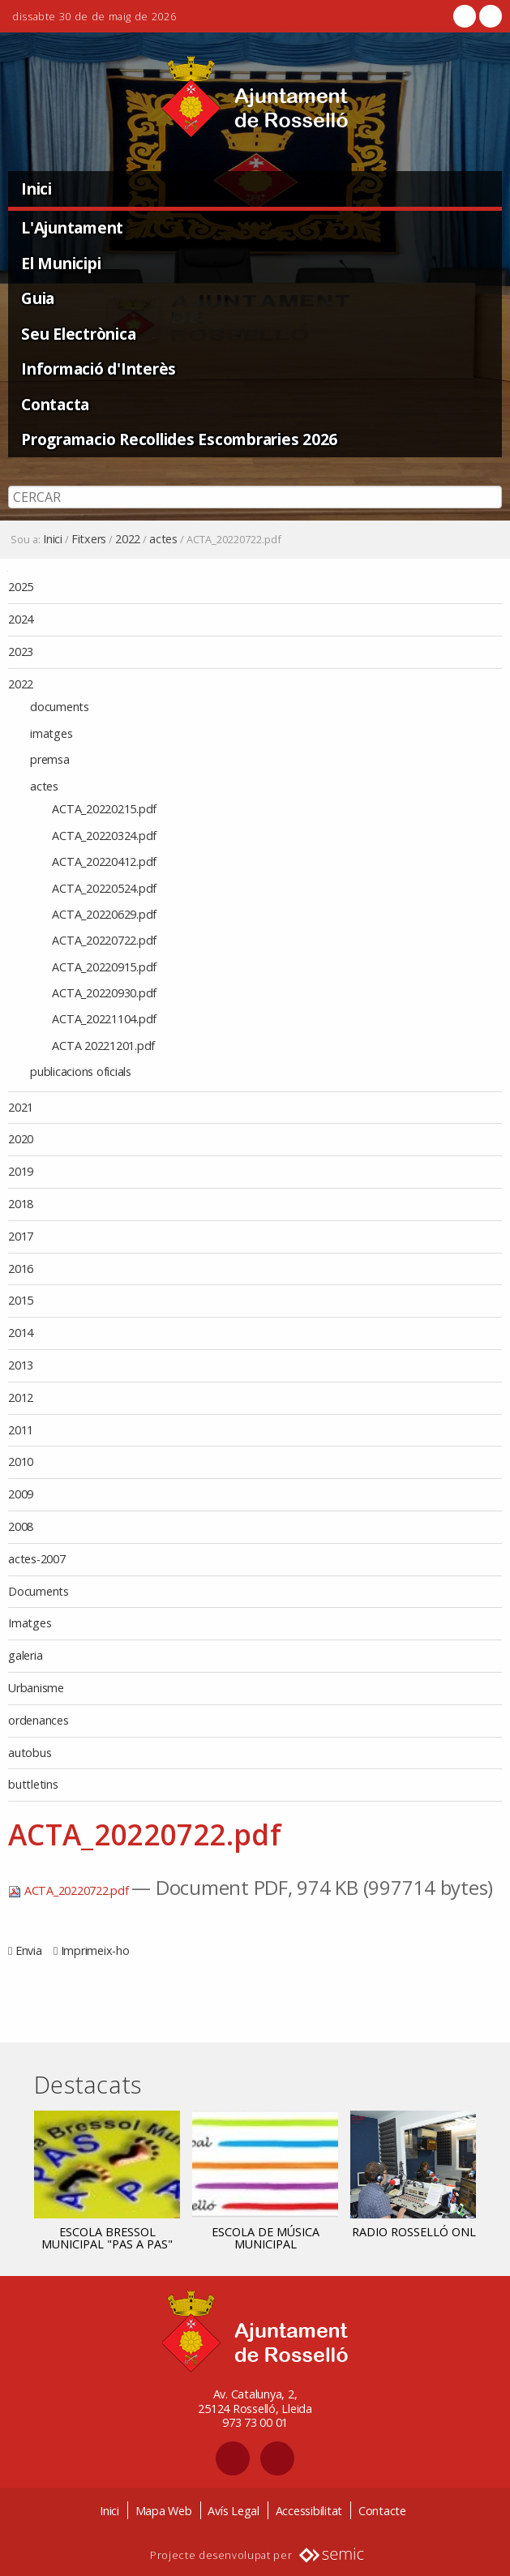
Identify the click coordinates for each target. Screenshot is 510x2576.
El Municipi (61, 263)
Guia (37, 298)
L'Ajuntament (72, 227)
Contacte (382, 2510)
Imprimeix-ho (95, 1950)
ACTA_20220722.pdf (69, 1890)
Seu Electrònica (78, 334)
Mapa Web (163, 2510)
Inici (36, 188)
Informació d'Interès (98, 368)
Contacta (55, 404)
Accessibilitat (309, 2510)
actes (163, 539)
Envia (28, 1950)
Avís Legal (233, 2510)
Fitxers (88, 539)
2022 (127, 539)
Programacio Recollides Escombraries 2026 (179, 439)
